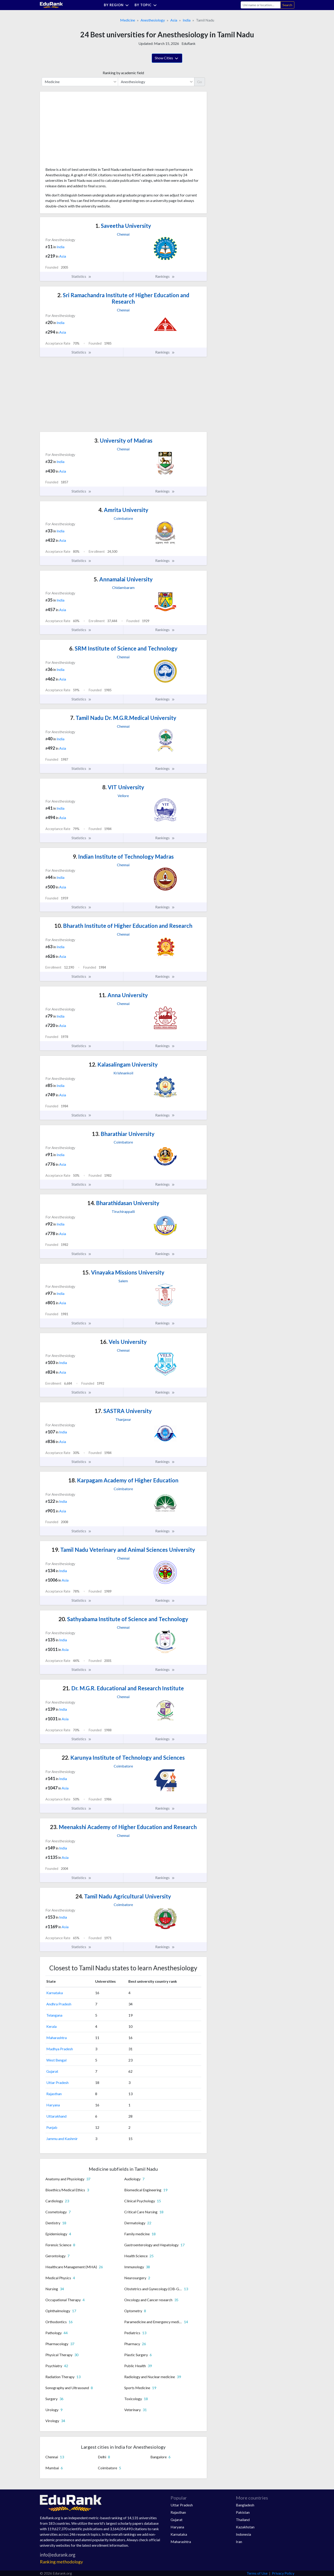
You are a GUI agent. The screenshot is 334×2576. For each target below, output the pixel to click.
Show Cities (167, 58)
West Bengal (56, 2060)
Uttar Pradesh (57, 2082)
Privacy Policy (283, 2573)
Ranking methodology (61, 2561)
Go (199, 81)
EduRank (189, 43)
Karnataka (54, 1993)
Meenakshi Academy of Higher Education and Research (123, 1827)
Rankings (165, 276)
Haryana (53, 2105)
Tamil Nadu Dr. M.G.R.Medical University (123, 717)
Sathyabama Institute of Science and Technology (123, 1619)
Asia (173, 20)
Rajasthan (54, 2093)
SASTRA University (123, 1411)
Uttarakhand (56, 2116)
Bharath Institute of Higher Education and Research (123, 925)
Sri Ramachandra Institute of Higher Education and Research (123, 298)
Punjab (51, 2127)
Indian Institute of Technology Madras (123, 856)
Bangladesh (245, 2505)
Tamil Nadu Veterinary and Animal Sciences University (123, 1549)
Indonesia (243, 2534)
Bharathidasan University (123, 1203)
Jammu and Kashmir (62, 2138)
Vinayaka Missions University (123, 1272)
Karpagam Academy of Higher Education (123, 1480)
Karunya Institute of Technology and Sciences (123, 1757)
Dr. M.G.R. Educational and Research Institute (123, 1688)
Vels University (123, 1341)
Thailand (243, 2519)
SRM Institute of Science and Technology (123, 648)
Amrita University (123, 509)
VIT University (123, 787)
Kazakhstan (245, 2527)
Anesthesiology (153, 20)
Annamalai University (123, 579)
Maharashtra (56, 2037)
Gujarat (52, 2071)
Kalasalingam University (123, 1064)
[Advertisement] (80, 131)
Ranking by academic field (123, 73)
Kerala (51, 2026)
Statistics (81, 276)
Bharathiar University (123, 1133)
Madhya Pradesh (59, 2049)
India (186, 20)
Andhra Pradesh (58, 2004)
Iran (239, 2541)
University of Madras (123, 440)
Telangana (54, 2015)
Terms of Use (257, 2573)
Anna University (123, 995)
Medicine (127, 20)
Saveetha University (123, 225)
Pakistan (243, 2512)
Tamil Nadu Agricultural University (123, 1896)
